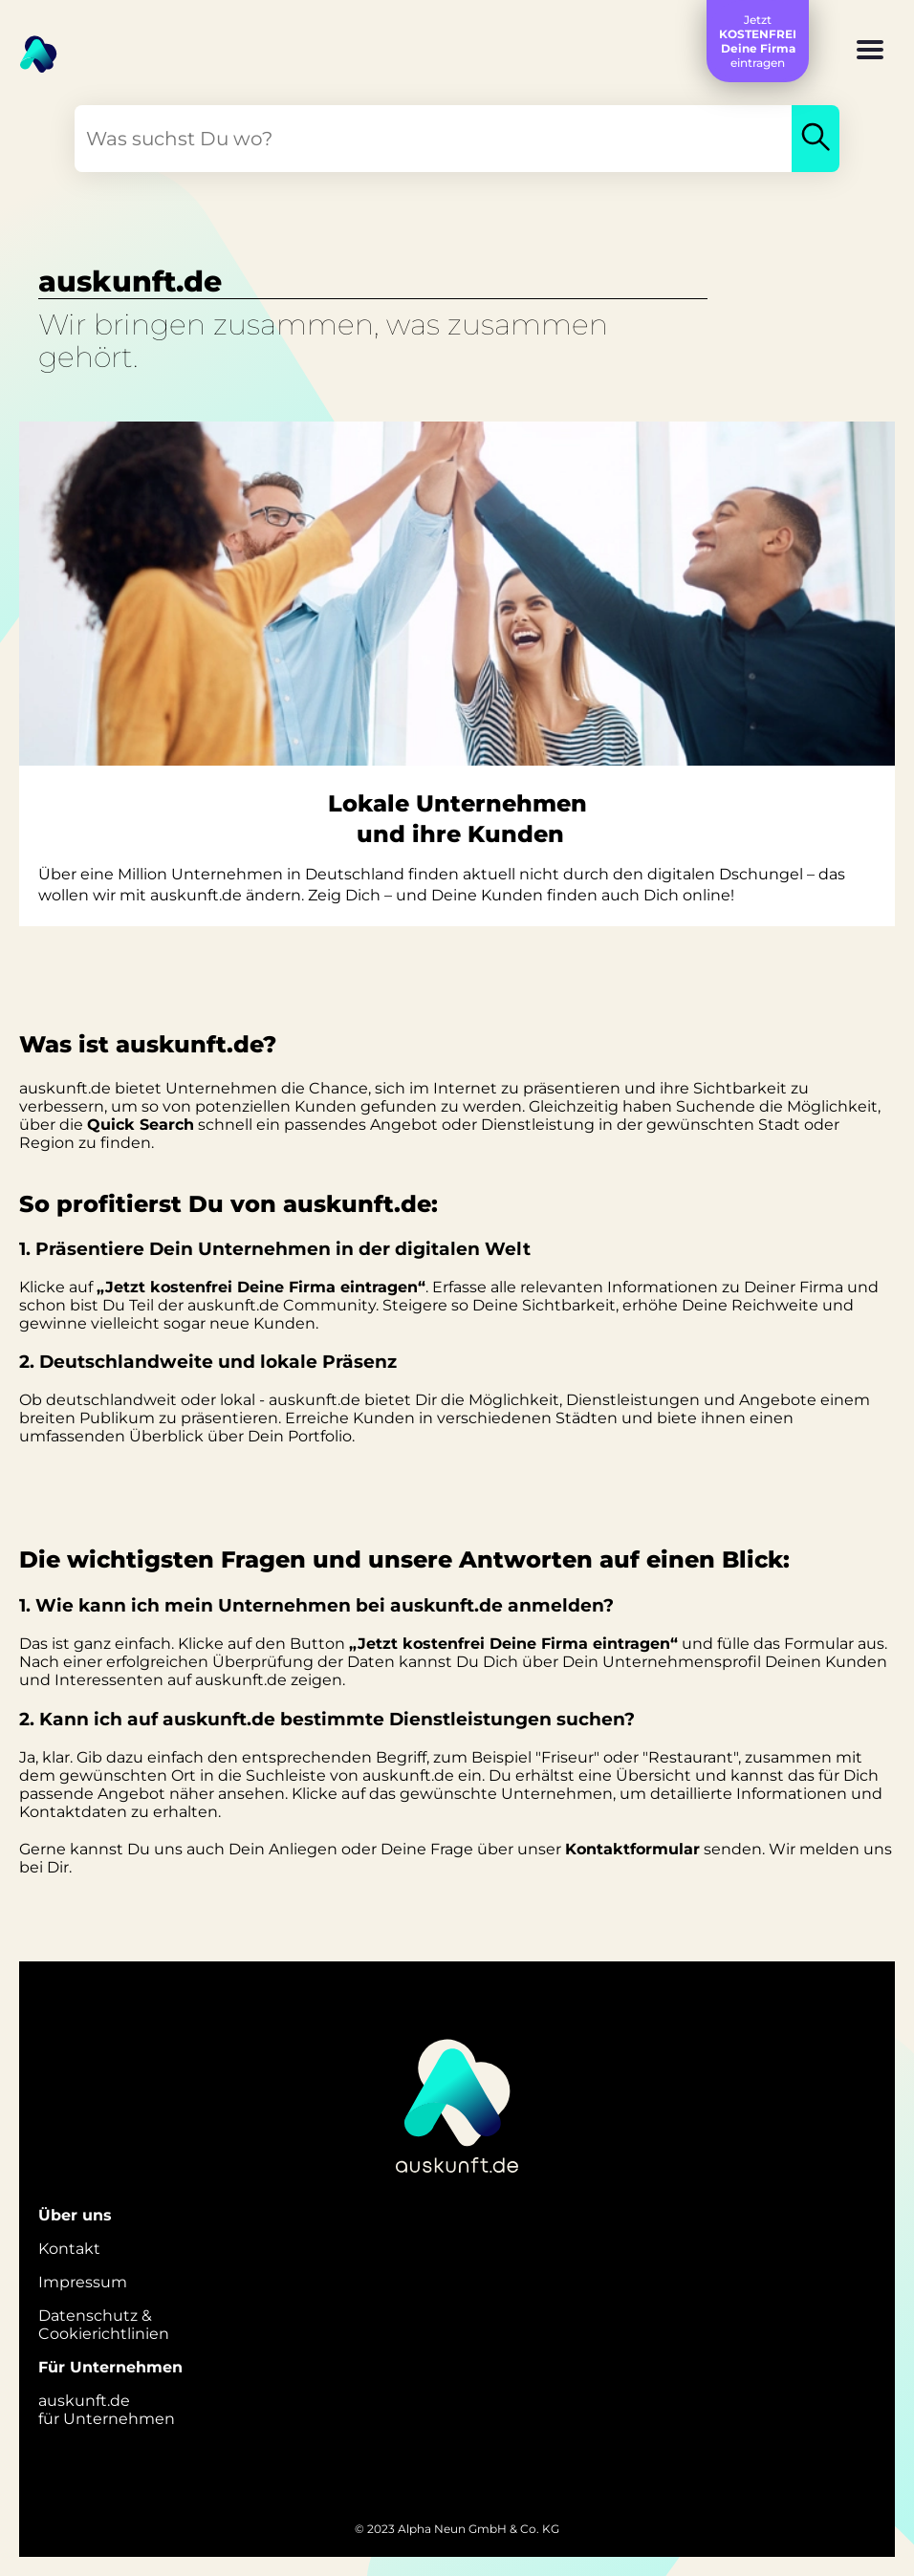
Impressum (82, 2282)
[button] (870, 51)
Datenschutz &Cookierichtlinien (103, 2324)
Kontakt (69, 2249)
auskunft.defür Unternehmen (106, 2410)
